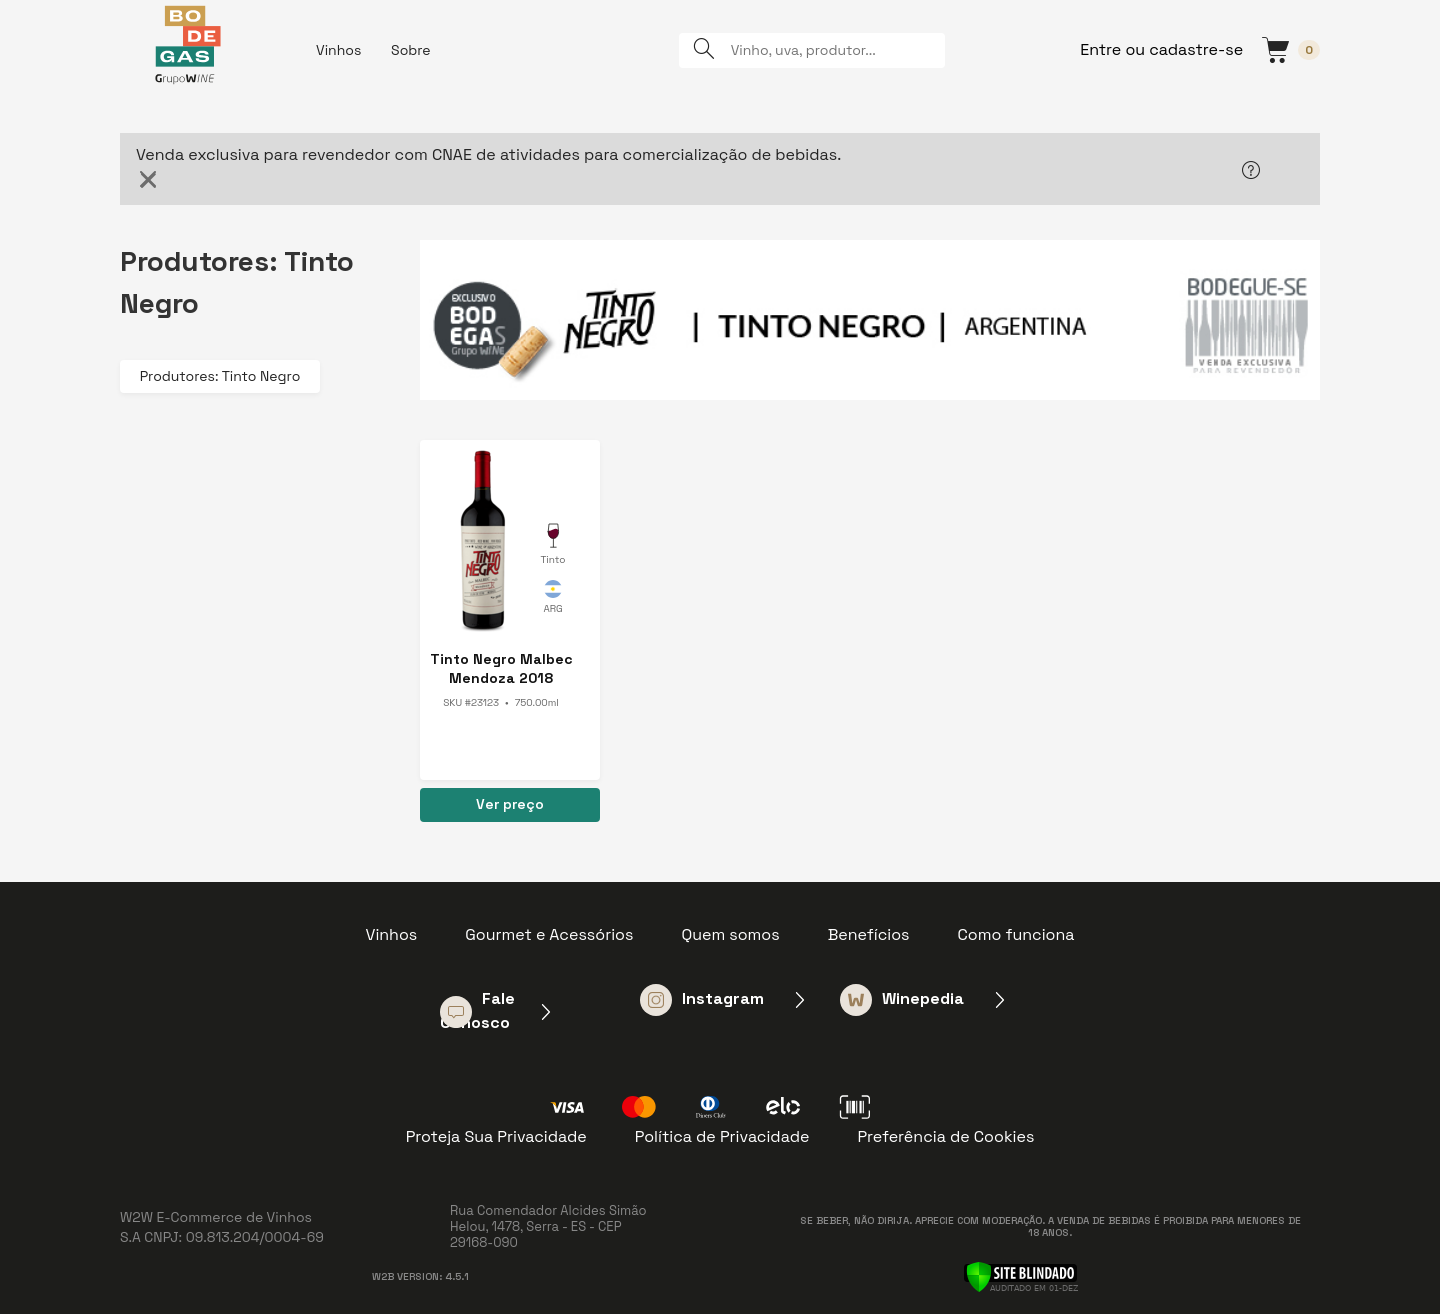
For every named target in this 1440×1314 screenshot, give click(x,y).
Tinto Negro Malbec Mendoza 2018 (501, 668)
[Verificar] (1020, 1275)
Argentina (553, 600)
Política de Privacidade (722, 1136)
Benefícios (869, 934)
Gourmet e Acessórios (549, 934)
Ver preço (510, 804)
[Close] (148, 179)
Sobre (411, 50)
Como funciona (1016, 934)
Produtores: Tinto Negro (220, 376)
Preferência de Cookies (945, 1136)
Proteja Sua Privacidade (496, 1136)
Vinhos (338, 50)
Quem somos (730, 934)
